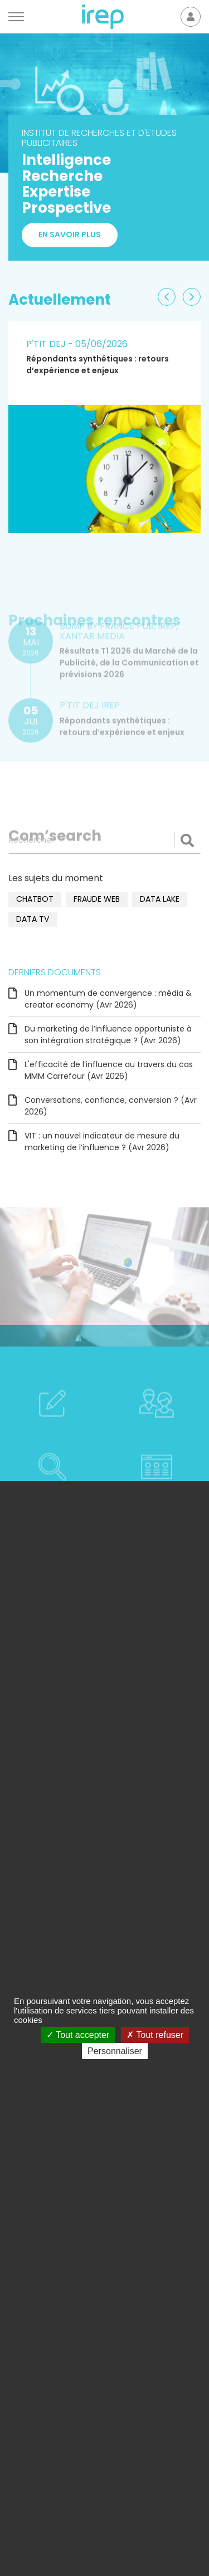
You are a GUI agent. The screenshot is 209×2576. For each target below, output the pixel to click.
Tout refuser (155, 2035)
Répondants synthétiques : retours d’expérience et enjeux (97, 364)
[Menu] (16, 16)
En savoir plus (69, 234)
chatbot (35, 899)
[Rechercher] (104, 840)
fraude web (97, 899)
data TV (32, 919)
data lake (159, 899)
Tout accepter (77, 2035)
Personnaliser (115, 2051)
